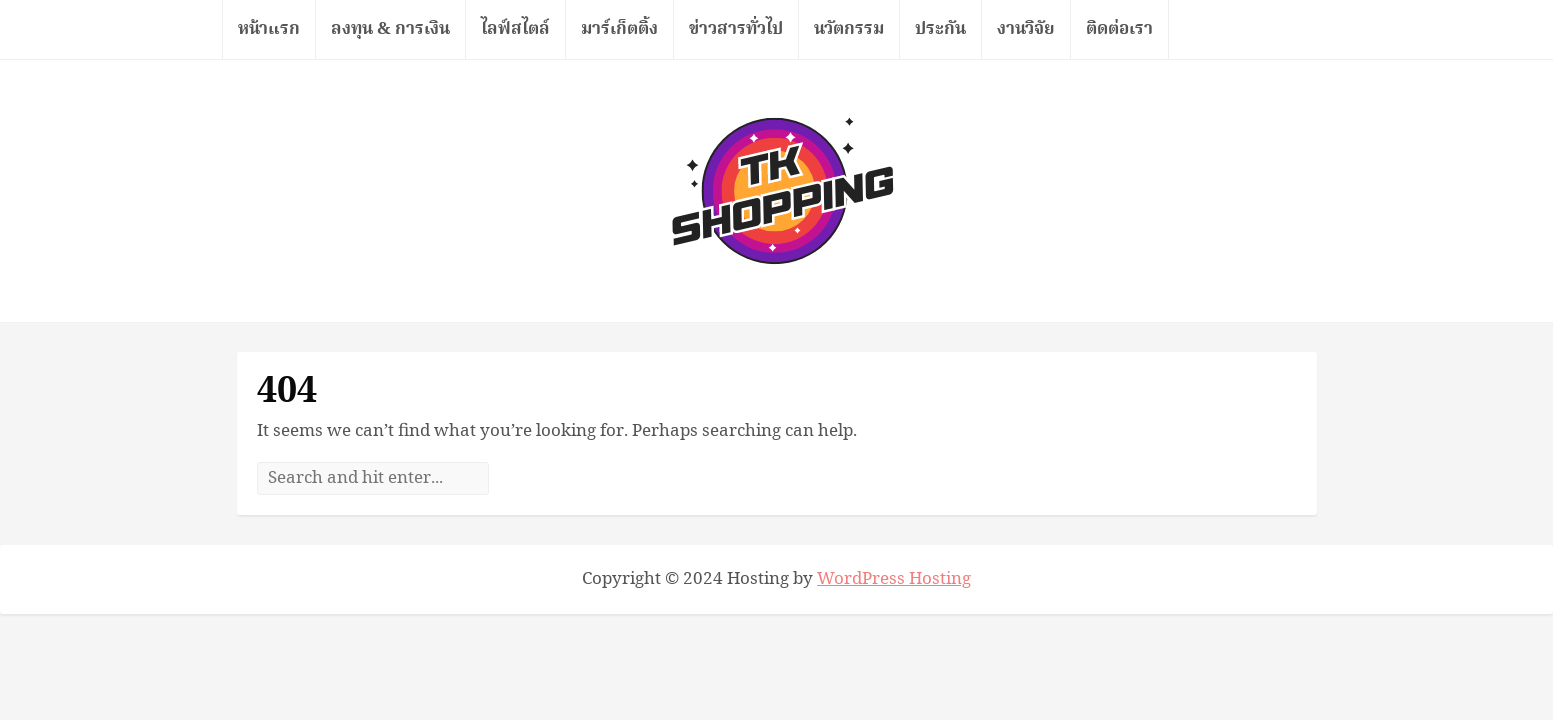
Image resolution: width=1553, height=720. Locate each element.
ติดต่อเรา (1119, 29)
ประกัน (940, 29)
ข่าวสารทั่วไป (736, 29)
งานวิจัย (1026, 29)
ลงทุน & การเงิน (390, 29)
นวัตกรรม (849, 29)
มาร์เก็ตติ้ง (619, 29)
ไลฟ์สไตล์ (515, 29)
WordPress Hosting (894, 579)
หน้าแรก (269, 29)
